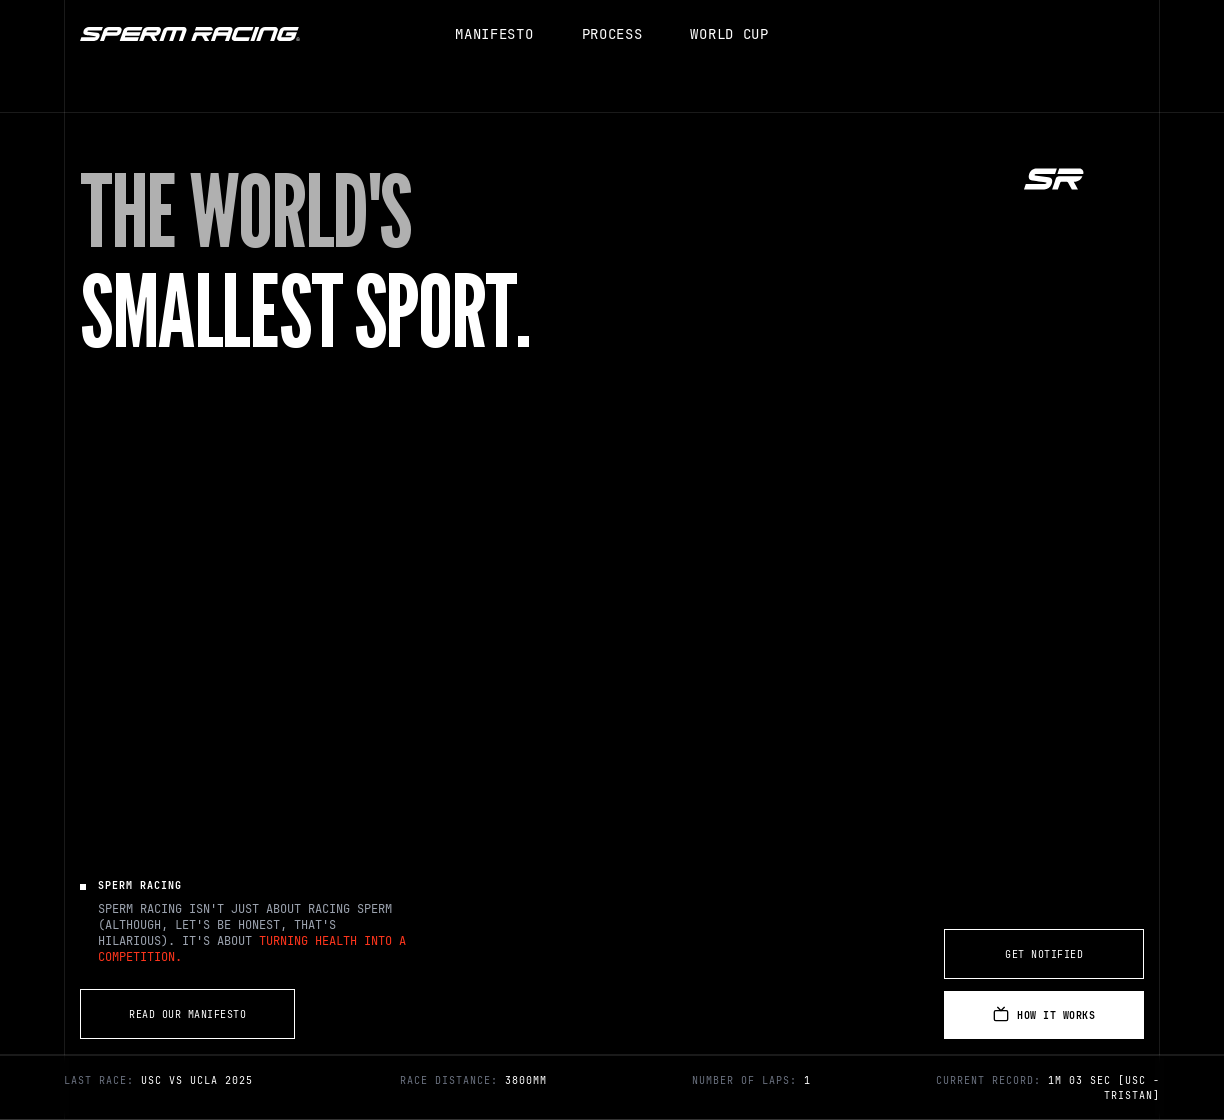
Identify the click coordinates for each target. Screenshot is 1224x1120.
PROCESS (612, 34)
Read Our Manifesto (187, 1014)
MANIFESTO (494, 34)
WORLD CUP (729, 34)
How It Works (1044, 1014)
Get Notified (1044, 954)
